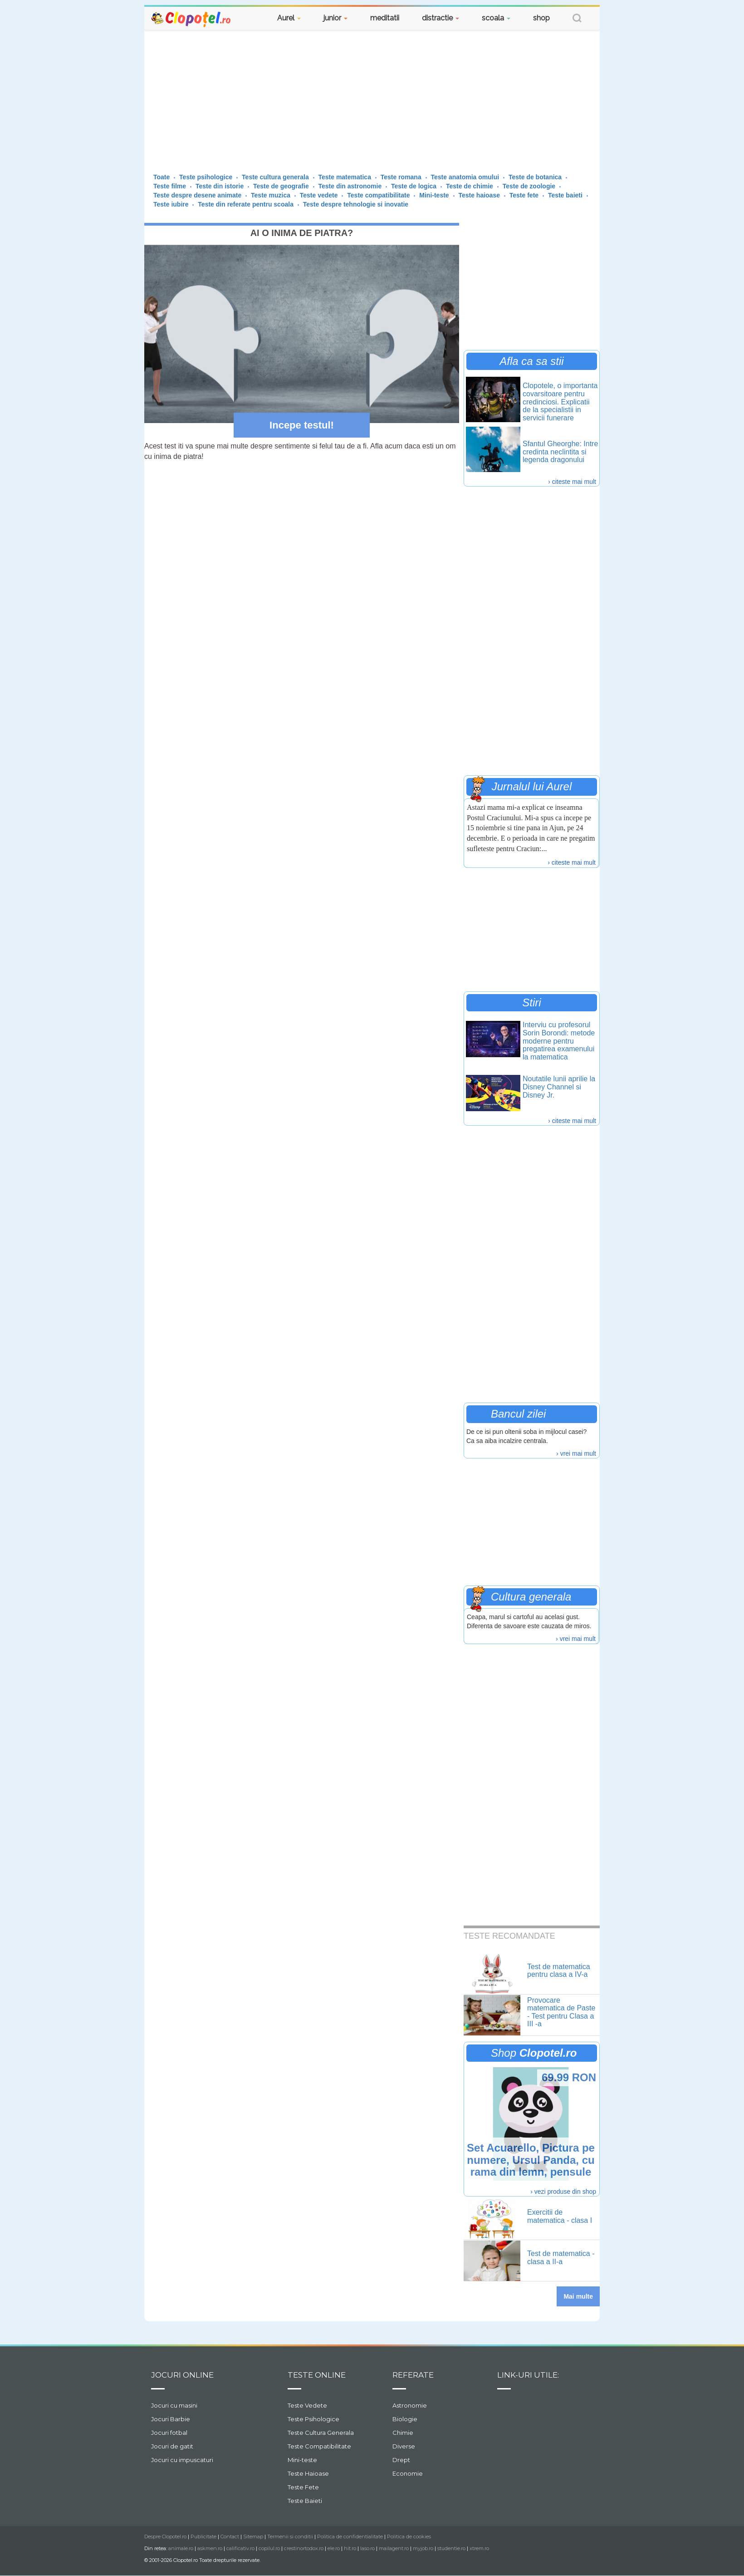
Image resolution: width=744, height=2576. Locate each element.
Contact (229, 2536)
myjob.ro (423, 2548)
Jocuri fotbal (169, 2432)
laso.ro (367, 2548)
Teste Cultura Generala (321, 2432)
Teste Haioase (308, 2473)
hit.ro (350, 2548)
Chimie (402, 2432)
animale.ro (180, 2548)
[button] (577, 19)
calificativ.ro (240, 2548)
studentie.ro (451, 2548)
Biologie (404, 2419)
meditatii (384, 18)
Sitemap (253, 2536)
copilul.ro (269, 2548)
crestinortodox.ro (303, 2548)
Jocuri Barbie (170, 2419)
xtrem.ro (479, 2548)
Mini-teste (302, 2459)
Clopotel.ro (191, 18)
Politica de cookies (409, 2536)
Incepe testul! (301, 425)
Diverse (403, 2446)
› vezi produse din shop (563, 2191)
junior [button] (335, 18)
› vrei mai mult (576, 1453)
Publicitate (203, 2536)
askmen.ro (209, 2548)
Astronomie (409, 2405)
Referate (413, 2374)
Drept (401, 2459)
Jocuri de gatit (172, 2446)
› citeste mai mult (572, 481)
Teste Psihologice (313, 2419)
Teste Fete (303, 2487)
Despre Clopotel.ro (165, 2536)
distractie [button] (440, 18)
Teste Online (317, 2374)
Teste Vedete (307, 2405)
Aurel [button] (289, 18)
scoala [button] (496, 18)
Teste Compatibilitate (319, 2446)
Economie (407, 2473)
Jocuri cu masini (174, 2405)
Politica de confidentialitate (350, 2536)
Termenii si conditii (290, 2536)
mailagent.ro (394, 2548)
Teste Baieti (305, 2500)
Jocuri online (182, 2374)
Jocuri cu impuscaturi (182, 2459)
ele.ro (334, 2548)
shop (541, 18)
